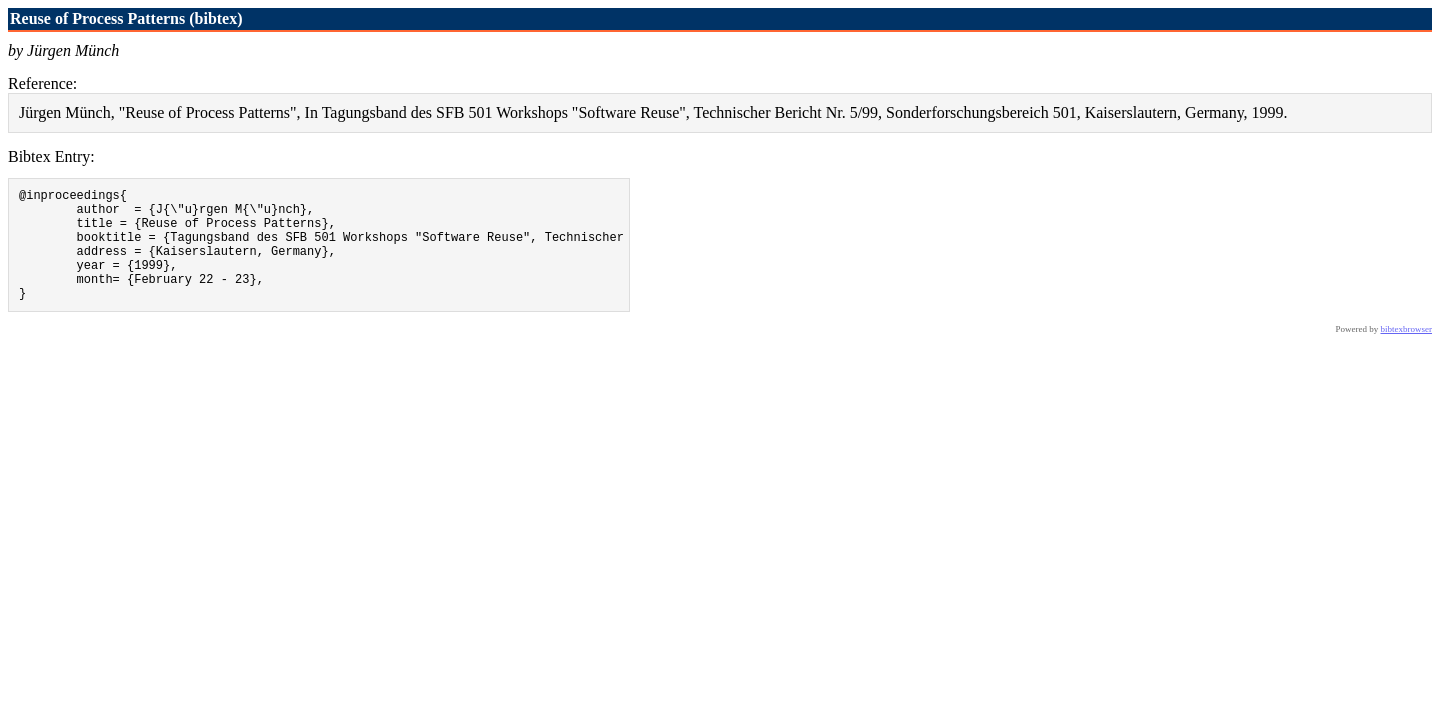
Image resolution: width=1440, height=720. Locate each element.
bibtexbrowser (1407, 353)
